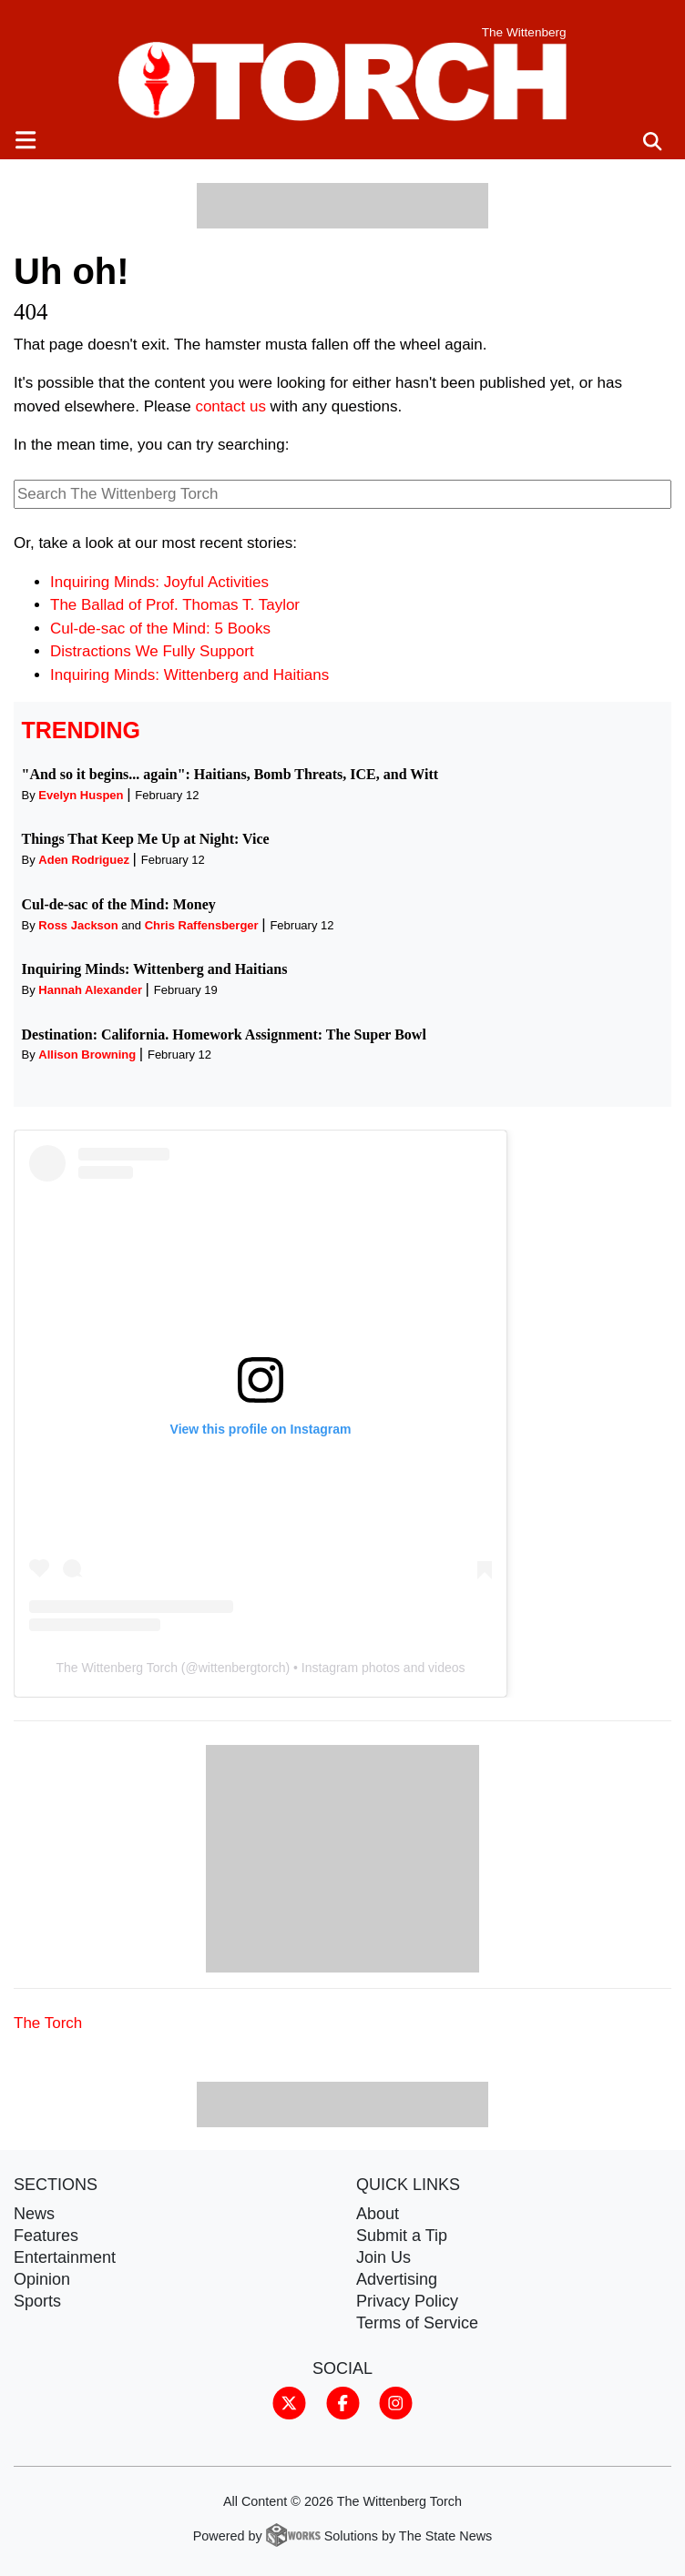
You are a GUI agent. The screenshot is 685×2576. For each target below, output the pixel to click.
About (377, 2214)
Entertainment (65, 2257)
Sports (37, 2301)
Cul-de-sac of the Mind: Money (119, 904)
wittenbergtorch (242, 1667)
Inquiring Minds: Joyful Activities (159, 582)
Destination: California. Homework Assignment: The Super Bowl (224, 1034)
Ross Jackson (78, 925)
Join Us (383, 2257)
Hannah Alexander (90, 990)
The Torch (48, 2023)
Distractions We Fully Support (152, 651)
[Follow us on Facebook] (342, 2402)
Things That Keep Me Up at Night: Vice (146, 839)
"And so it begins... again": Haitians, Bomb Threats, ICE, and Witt (230, 774)
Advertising (396, 2279)
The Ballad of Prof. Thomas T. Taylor (175, 605)
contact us (230, 406)
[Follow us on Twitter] (289, 2402)
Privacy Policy (407, 2301)
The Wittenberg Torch (117, 1667)
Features (46, 2235)
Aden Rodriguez (83, 860)
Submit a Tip (401, 2235)
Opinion (42, 2279)
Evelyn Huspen (80, 795)
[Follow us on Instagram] (395, 2402)
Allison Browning (87, 1054)
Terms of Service (417, 2323)
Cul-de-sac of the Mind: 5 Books (160, 628)
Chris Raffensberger (202, 925)
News (34, 2214)
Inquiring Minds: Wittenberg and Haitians (189, 675)
